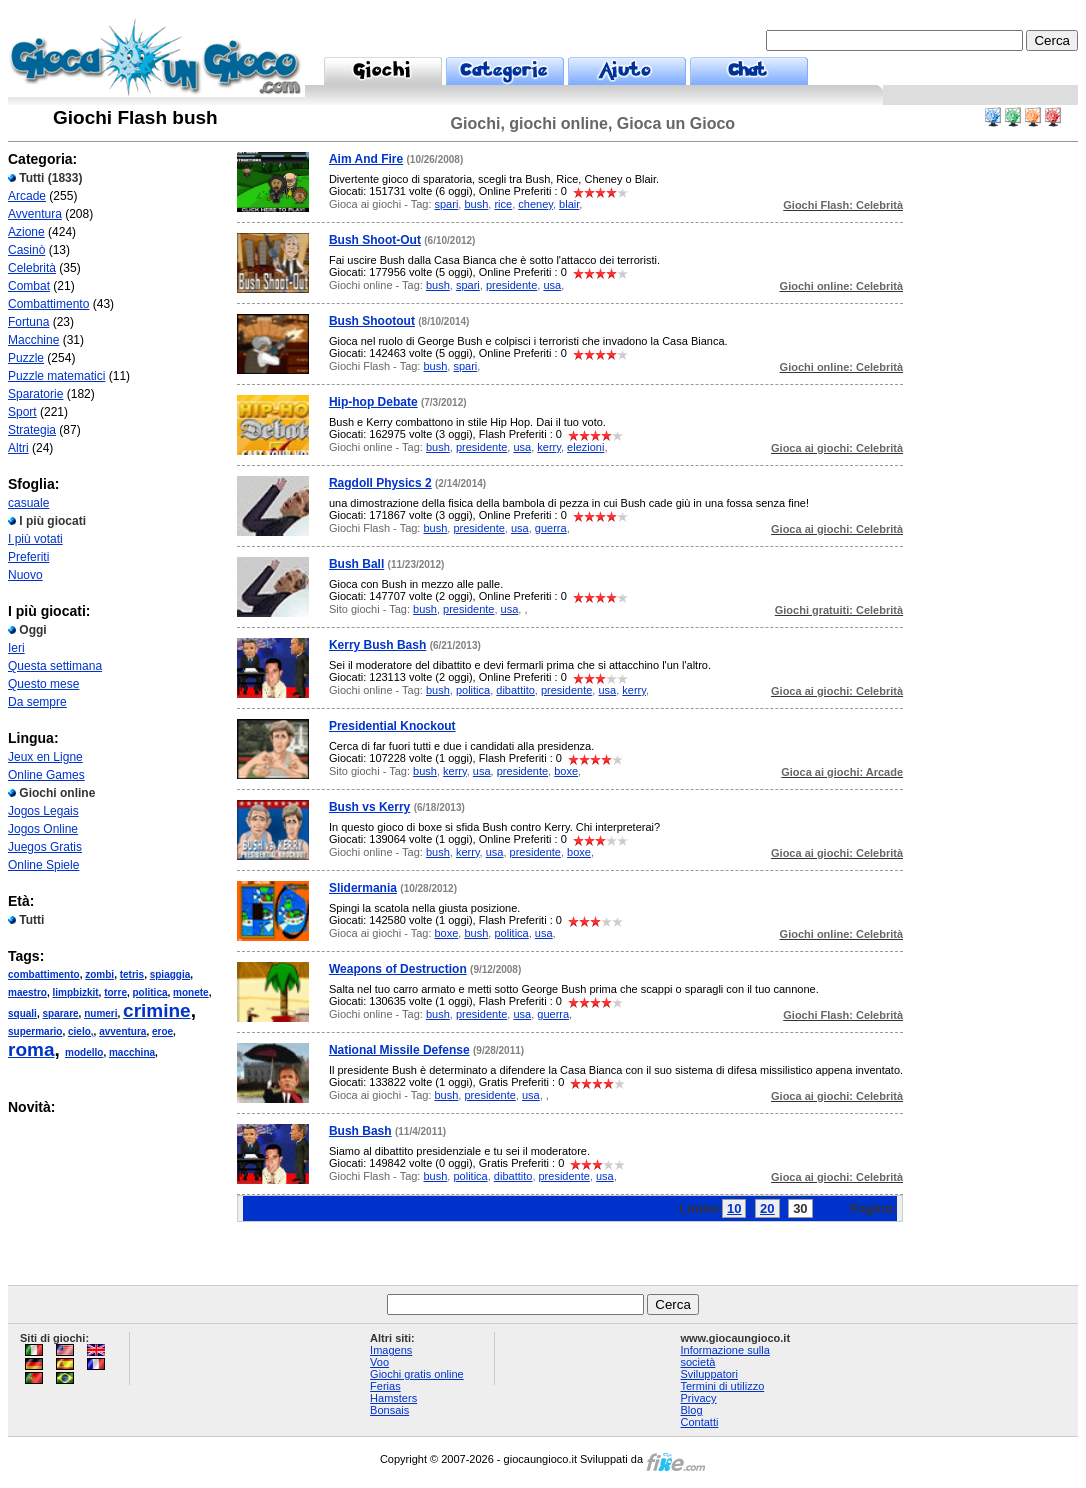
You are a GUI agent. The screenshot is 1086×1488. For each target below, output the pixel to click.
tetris (132, 974)
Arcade (27, 196)
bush (476, 204)
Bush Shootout (372, 321)
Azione (26, 232)
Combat (29, 286)
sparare (60, 1013)
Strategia (32, 430)
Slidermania (363, 888)
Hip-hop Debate (373, 402)
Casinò (26, 250)
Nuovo (25, 575)
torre (115, 992)
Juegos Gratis (45, 847)
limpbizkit (75, 992)
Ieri (16, 648)
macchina (132, 1052)
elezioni (585, 447)
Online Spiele (43, 865)
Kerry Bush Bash (377, 645)
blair (569, 204)
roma (31, 1049)
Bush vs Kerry (369, 807)
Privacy (699, 1398)
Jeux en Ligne (45, 757)
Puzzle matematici (56, 376)
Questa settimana (55, 666)
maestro (27, 992)
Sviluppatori (709, 1374)
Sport (22, 412)
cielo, (81, 1031)
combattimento (44, 974)
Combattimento (48, 304)
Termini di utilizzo (723, 1386)
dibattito (515, 690)
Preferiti (28, 557)
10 (734, 1208)
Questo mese (43, 684)
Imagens (391, 1350)
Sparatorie (35, 394)
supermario (35, 1031)
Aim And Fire (366, 159)
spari (447, 204)
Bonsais (389, 1410)
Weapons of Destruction (398, 969)
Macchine (33, 340)
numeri (100, 1013)
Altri (18, 448)
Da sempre (37, 702)
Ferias (385, 1386)
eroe (162, 1031)
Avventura (35, 214)
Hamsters (393, 1398)
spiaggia (170, 974)
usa (552, 285)
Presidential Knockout (392, 726)
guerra (551, 528)
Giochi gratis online (417, 1374)
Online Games (46, 775)
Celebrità (32, 268)
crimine (157, 1010)
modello (84, 1052)
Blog (692, 1410)
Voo (379, 1362)
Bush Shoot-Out (375, 240)
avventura (122, 1031)
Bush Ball (356, 564)
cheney (535, 204)
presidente (511, 285)
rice (503, 204)
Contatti (700, 1422)
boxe (566, 771)
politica (150, 992)
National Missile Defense (399, 1050)
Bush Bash (360, 1131)
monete (191, 992)
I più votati (35, 539)
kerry (549, 447)
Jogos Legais (43, 811)
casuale (28, 503)
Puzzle (26, 358)
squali (22, 1013)
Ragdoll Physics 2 (380, 483)
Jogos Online (43, 829)
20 (767, 1208)
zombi (99, 974)
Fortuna (28, 322)
